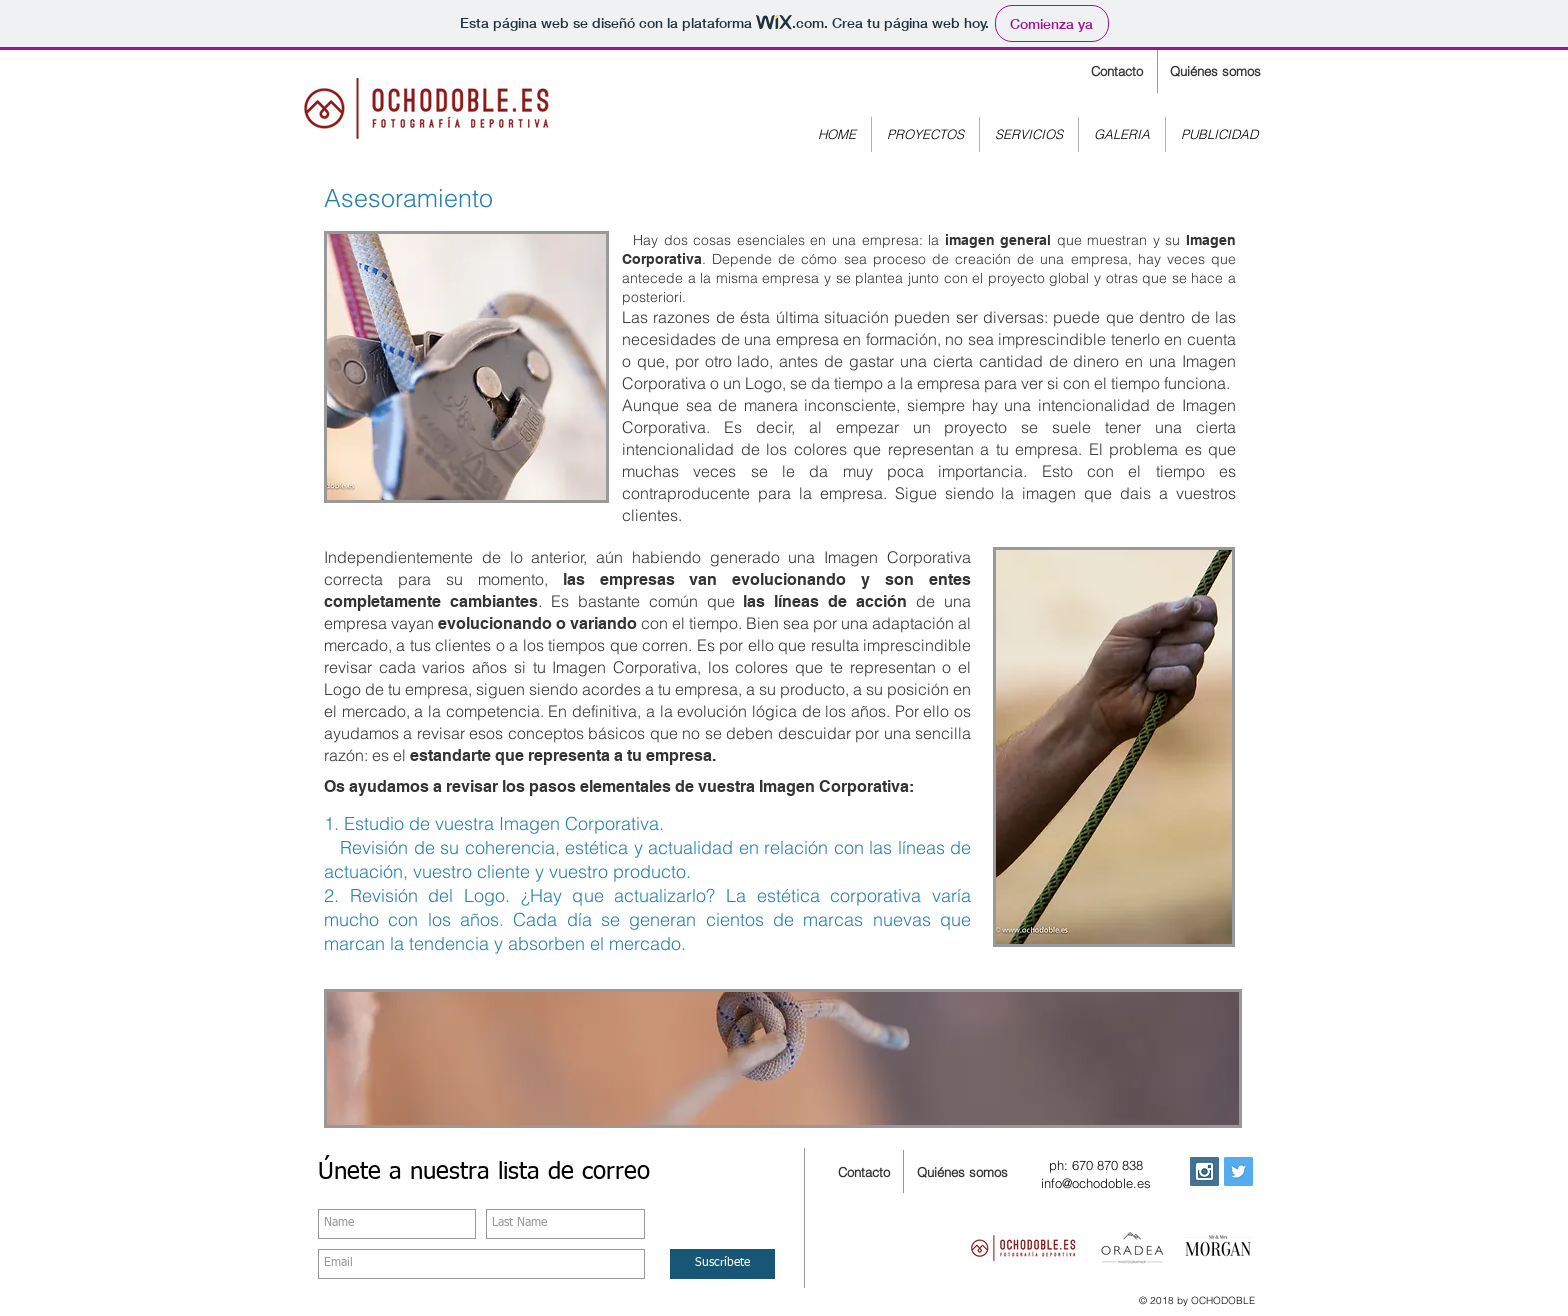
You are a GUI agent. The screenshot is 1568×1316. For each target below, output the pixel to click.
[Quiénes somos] (1215, 71)
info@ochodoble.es (1096, 1183)
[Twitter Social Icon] (1238, 1171)
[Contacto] (1116, 71)
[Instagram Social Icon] (1204, 1171)
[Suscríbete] (722, 1264)
